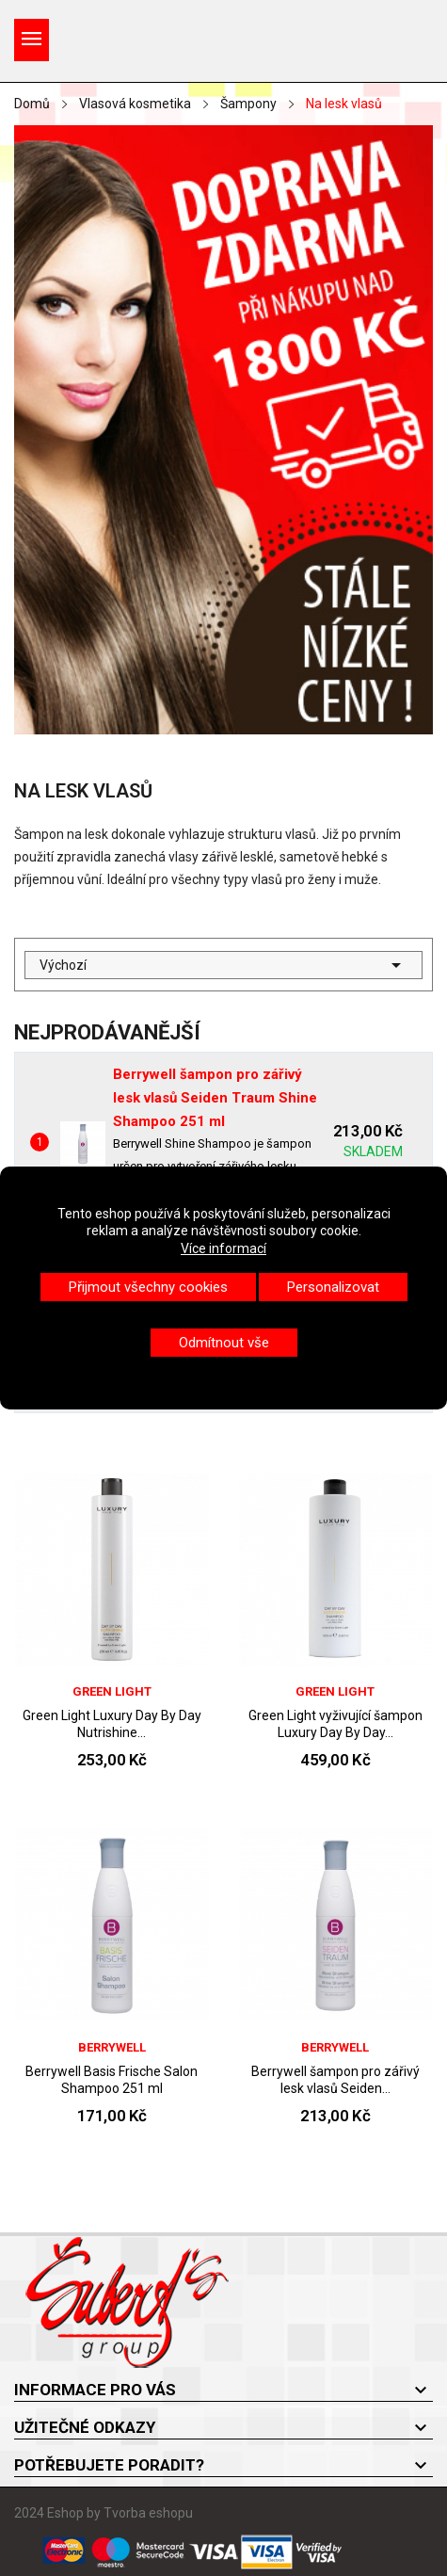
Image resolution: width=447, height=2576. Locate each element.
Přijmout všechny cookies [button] (148, 1287)
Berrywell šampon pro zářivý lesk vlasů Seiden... (335, 2080)
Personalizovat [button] (333, 1287)
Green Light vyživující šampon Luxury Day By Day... (335, 1724)
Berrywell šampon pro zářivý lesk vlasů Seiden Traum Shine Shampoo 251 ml (215, 1098)
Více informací (223, 1248)
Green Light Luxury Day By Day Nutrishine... (112, 1724)
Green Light (112, 1691)
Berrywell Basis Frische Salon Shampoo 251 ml (111, 2080)
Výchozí (223, 965)
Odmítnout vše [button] (224, 1342)
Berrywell (112, 2047)
